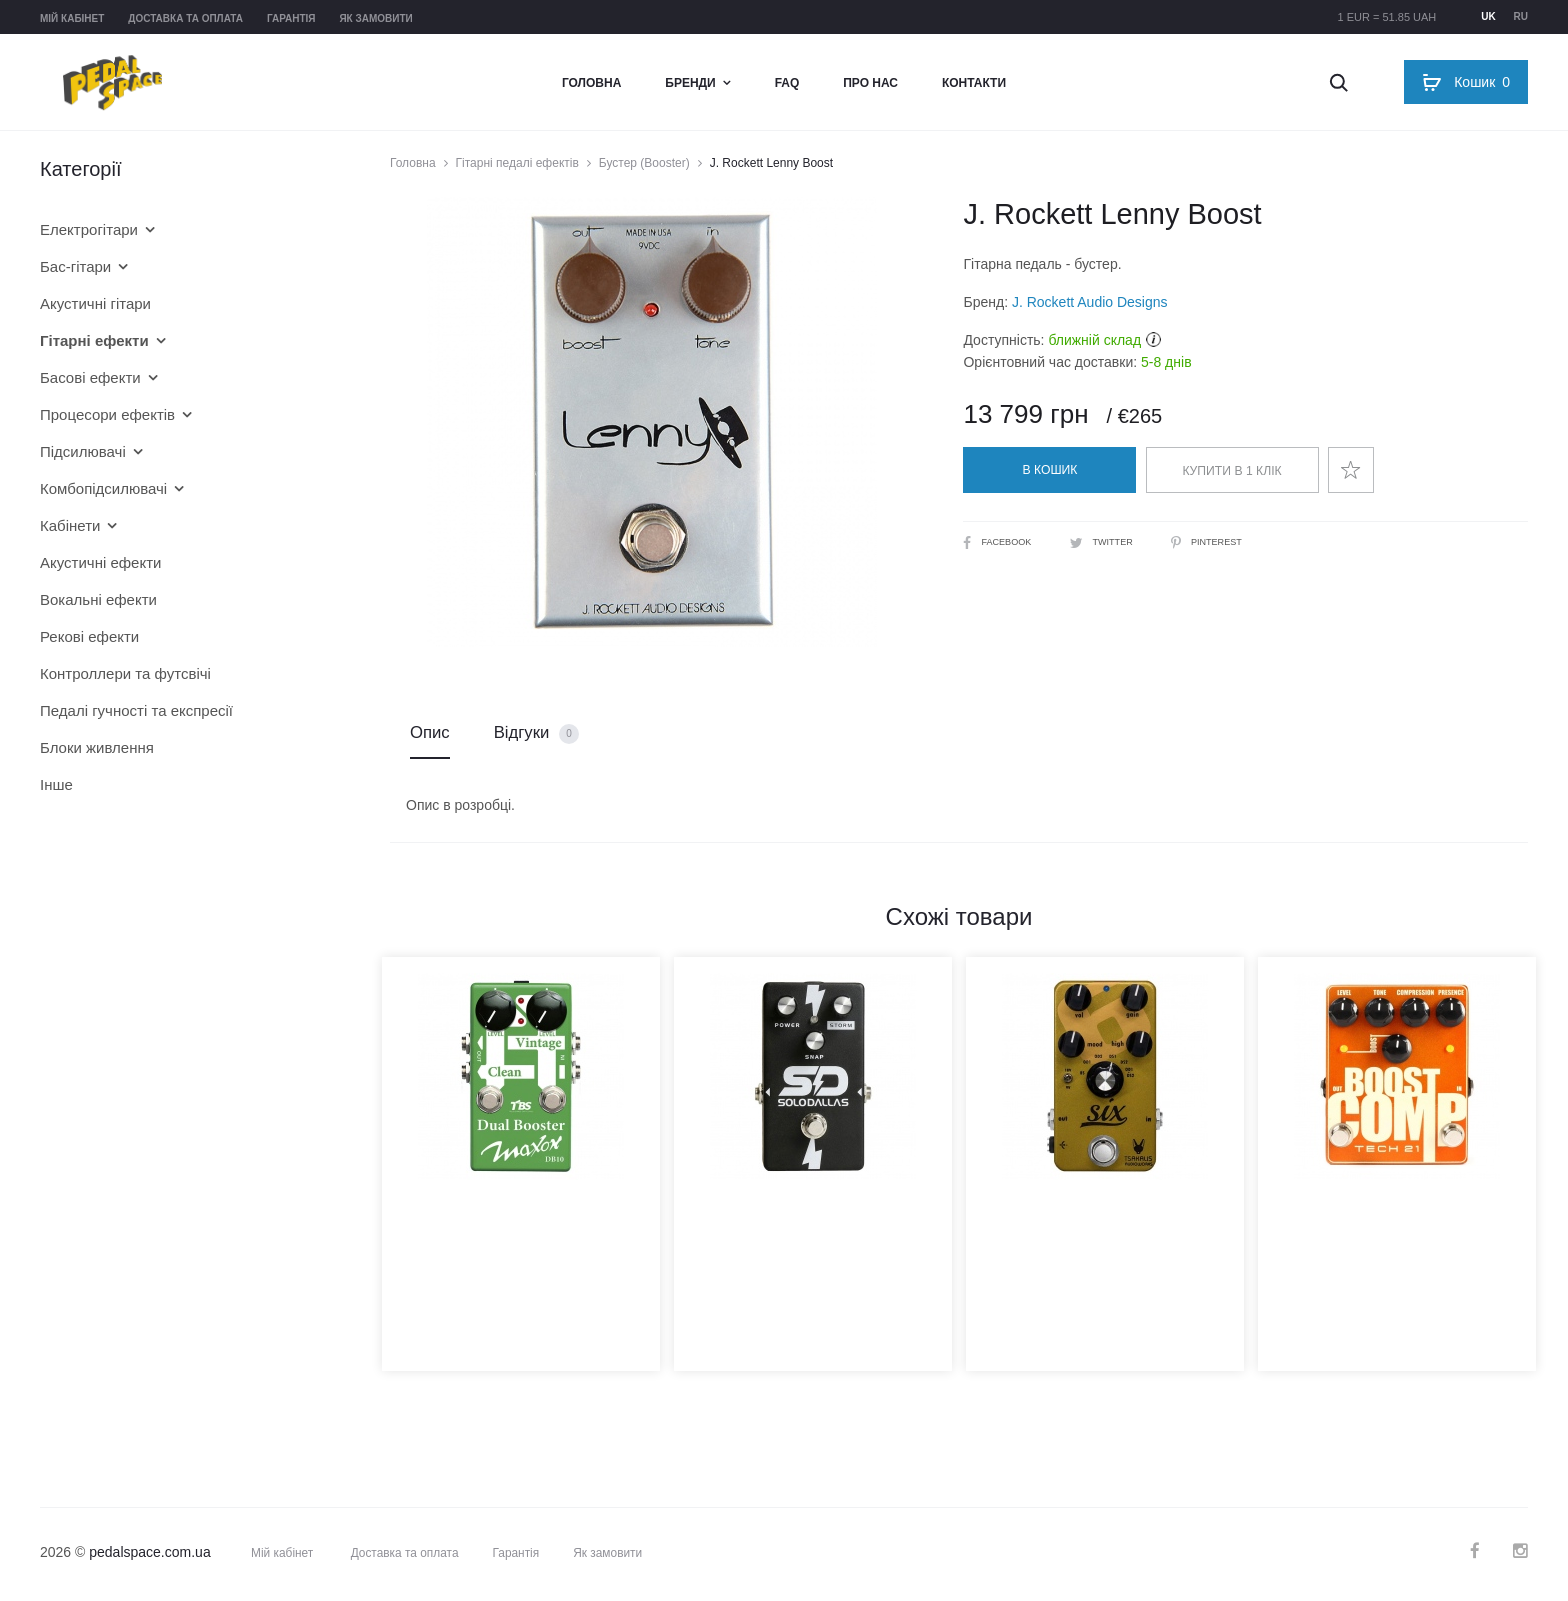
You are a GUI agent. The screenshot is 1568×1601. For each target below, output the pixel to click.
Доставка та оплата (185, 18)
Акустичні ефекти (100, 562)
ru (1521, 16)
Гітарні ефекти (94, 340)
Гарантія (291, 18)
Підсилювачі (83, 451)
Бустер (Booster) (644, 163)
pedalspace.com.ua (149, 1555)
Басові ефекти (90, 377)
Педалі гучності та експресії (136, 710)
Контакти (974, 83)
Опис (430, 734)
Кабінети (70, 525)
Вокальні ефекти (98, 599)
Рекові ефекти (89, 636)
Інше (56, 784)
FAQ (787, 83)
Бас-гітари (75, 266)
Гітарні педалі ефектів (517, 163)
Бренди (690, 83)
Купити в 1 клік (1233, 471)
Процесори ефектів (107, 414)
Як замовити (375, 18)
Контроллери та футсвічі (125, 673)
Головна (591, 83)
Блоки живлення (97, 747)
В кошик (1050, 470)
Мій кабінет (72, 18)
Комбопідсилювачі (103, 488)
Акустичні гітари (95, 303)
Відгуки (537, 735)
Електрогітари (89, 229)
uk (1488, 16)
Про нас (870, 83)
